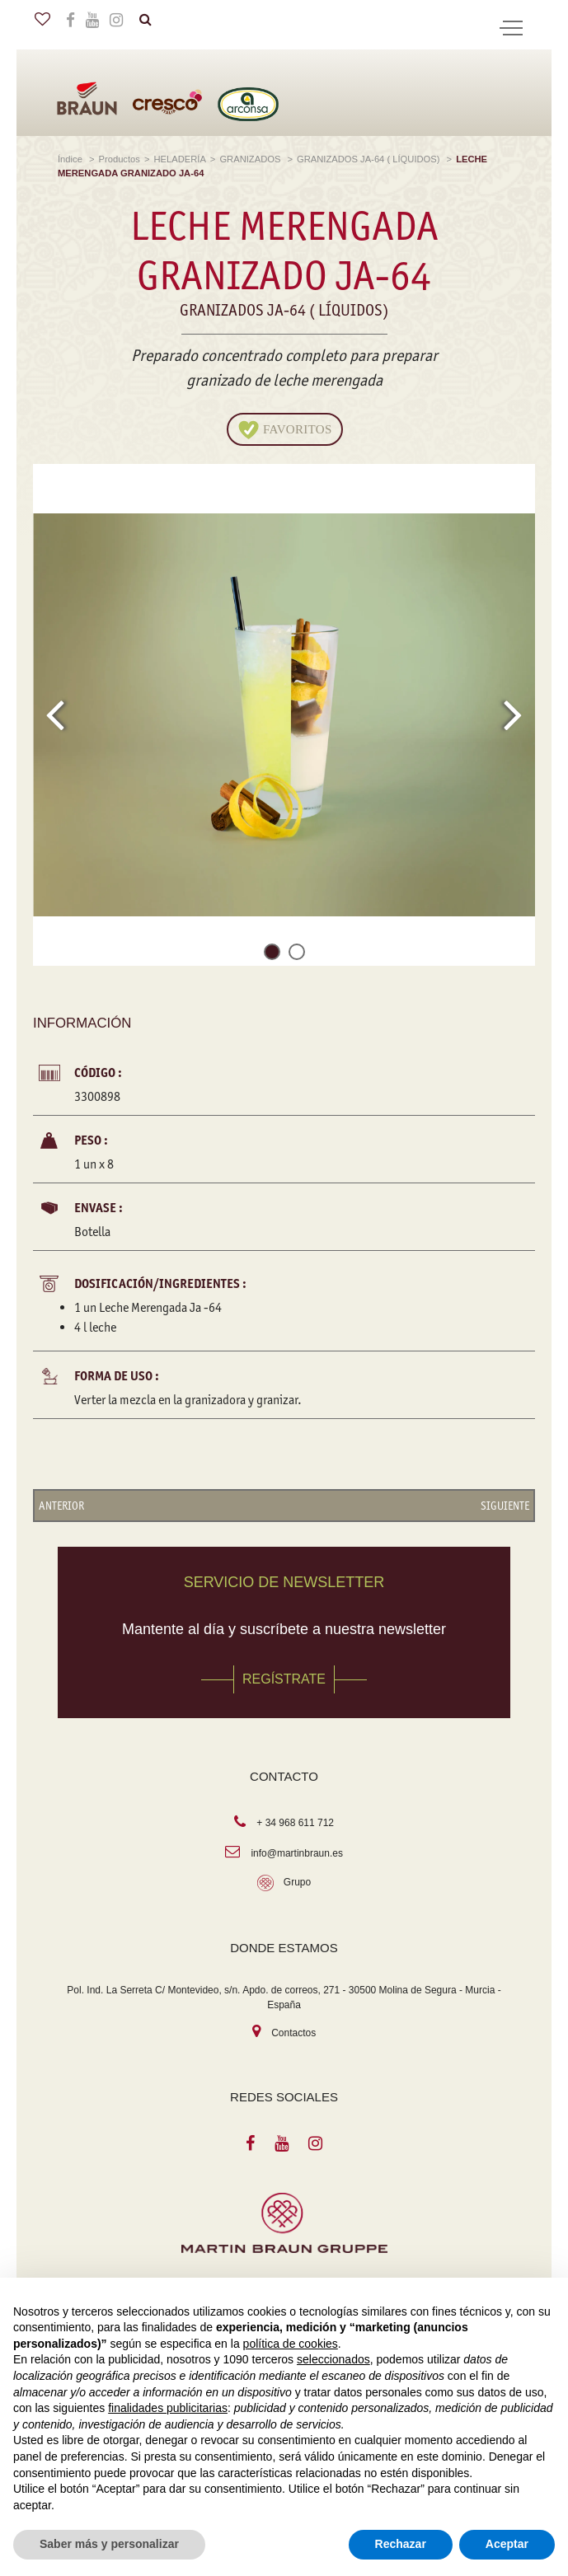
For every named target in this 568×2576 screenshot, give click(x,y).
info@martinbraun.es (297, 1853)
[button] (272, 955)
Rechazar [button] (400, 2543)
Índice (71, 159)
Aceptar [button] (507, 2543)
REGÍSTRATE (284, 1679)
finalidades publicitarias (168, 2407)
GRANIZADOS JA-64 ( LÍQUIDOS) (370, 159)
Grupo (297, 1882)
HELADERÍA (179, 159)
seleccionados (333, 2359)
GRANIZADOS (251, 159)
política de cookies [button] (290, 2343)
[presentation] (54, 714)
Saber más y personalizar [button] (109, 2543)
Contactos (293, 2033)
